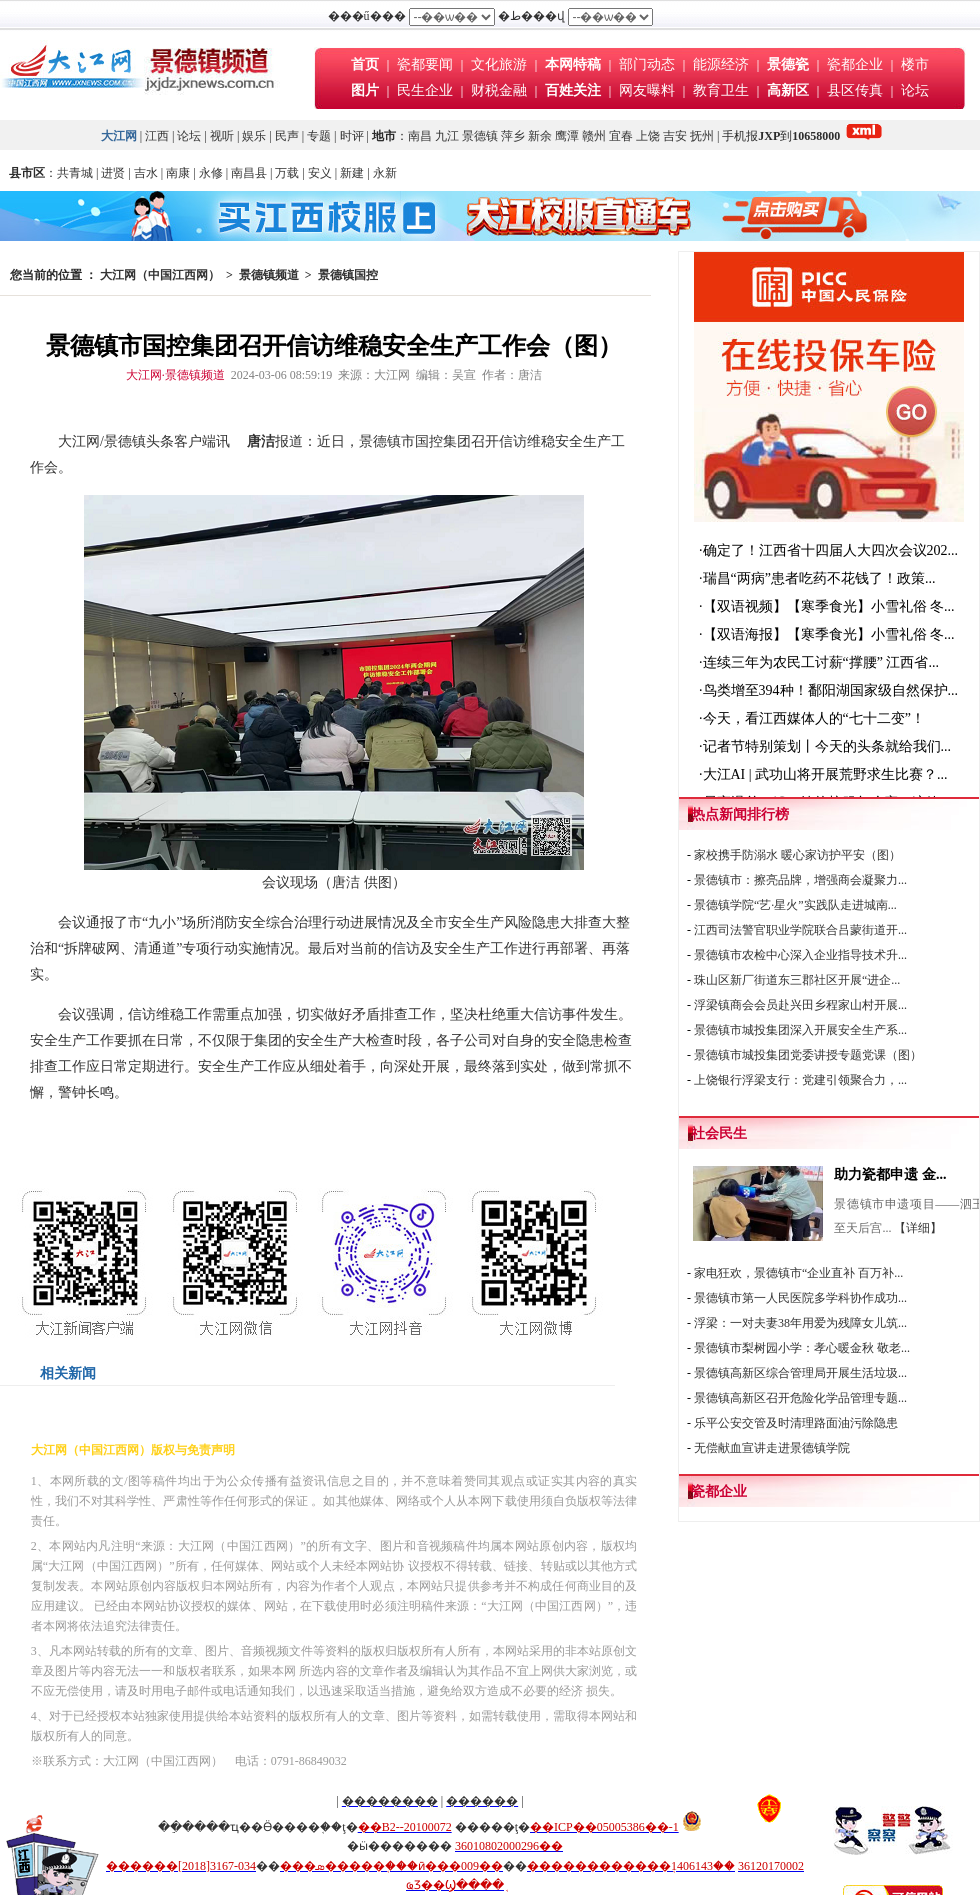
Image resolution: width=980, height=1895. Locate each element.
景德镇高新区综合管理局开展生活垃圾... (800, 1373)
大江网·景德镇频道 (175, 375)
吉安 (675, 136)
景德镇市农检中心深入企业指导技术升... (800, 955)
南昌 (420, 136)
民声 (287, 136)
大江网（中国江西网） (160, 275)
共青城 (75, 173)
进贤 (113, 173)
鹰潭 (567, 136)
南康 (178, 173)
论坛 (915, 90)
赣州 (594, 136)
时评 (353, 136)
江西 (157, 136)
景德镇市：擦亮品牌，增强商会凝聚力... (800, 880)
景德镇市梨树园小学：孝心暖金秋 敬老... (802, 1348)
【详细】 (918, 1228)
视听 (222, 136)
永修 (211, 173)
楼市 (915, 64)
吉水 (146, 173)
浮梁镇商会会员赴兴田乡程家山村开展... (800, 1005)
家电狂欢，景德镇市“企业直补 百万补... (798, 1273)
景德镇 (480, 136)
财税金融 (499, 90)
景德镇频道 (269, 275)
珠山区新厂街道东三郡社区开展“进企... (797, 980)
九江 (447, 136)
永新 (385, 173)
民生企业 (425, 90)
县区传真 (855, 90)
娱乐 (254, 136)
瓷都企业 (855, 64)
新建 (352, 173)
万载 (287, 173)
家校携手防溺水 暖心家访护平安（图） (797, 855)
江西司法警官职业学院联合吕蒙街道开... (800, 930)
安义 (320, 173)
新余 (540, 136)
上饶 (648, 136)
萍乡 (513, 136)
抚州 (702, 136)
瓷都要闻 (427, 64)
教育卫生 (721, 90)
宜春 (621, 136)
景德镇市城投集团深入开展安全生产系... (800, 1030)
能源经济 (721, 64)
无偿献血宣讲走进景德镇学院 (772, 1448)
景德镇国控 (348, 275)
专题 (319, 136)
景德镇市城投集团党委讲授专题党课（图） (808, 1055)
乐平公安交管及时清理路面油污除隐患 (796, 1423)
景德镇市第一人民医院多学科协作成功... (800, 1298)
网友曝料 (647, 90)
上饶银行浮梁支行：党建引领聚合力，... (800, 1080)
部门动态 (647, 64)
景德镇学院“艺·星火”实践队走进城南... (795, 905)
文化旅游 (499, 64)
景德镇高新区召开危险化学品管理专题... (800, 1398)
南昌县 (249, 173)
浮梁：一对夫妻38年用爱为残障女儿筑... (800, 1323)
